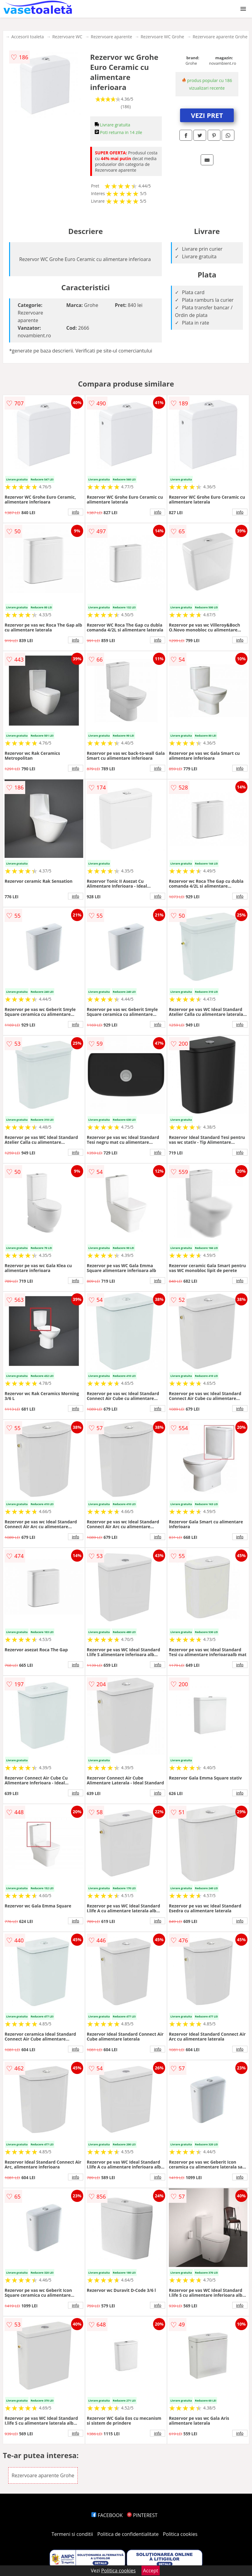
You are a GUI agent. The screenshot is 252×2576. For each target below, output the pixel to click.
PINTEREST (142, 2515)
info (75, 512)
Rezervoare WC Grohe (162, 37)
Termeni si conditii (72, 2534)
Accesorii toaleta (27, 37)
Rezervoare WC (67, 37)
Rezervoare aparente (111, 37)
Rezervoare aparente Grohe (219, 37)
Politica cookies (180, 2534)
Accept (150, 2570)
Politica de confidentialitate (128, 2534)
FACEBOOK (107, 2515)
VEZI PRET (207, 115)
